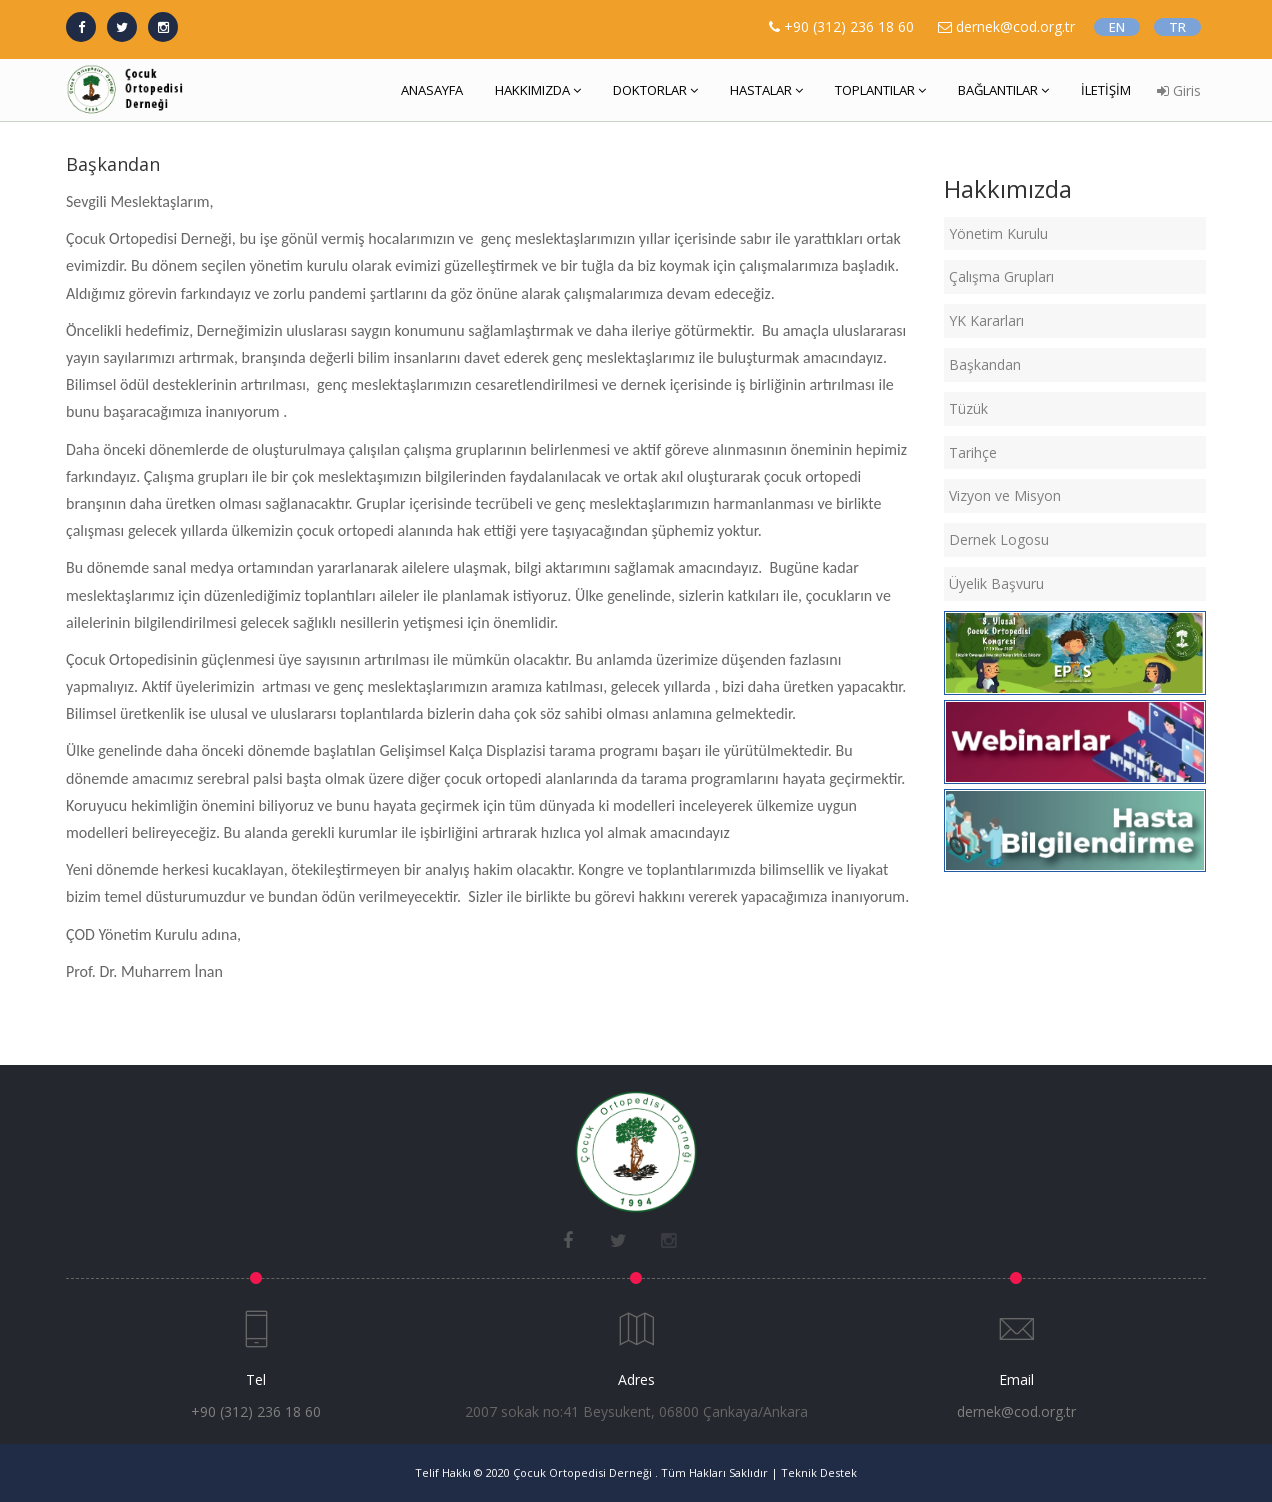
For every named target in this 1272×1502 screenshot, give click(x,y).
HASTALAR (766, 90)
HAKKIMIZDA (538, 90)
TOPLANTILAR (880, 90)
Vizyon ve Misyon (1005, 495)
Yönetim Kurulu (998, 233)
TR (1177, 27)
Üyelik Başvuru (996, 583)
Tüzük (968, 408)
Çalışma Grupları (1001, 276)
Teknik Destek (819, 1472)
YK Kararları (986, 320)
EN (1117, 27)
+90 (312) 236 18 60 (849, 26)
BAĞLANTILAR (1003, 90)
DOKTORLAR (655, 90)
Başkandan (985, 364)
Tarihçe (973, 452)
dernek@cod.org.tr (1016, 1411)
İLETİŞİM (1106, 90)
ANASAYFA (432, 90)
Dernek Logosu (999, 539)
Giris (1179, 90)
